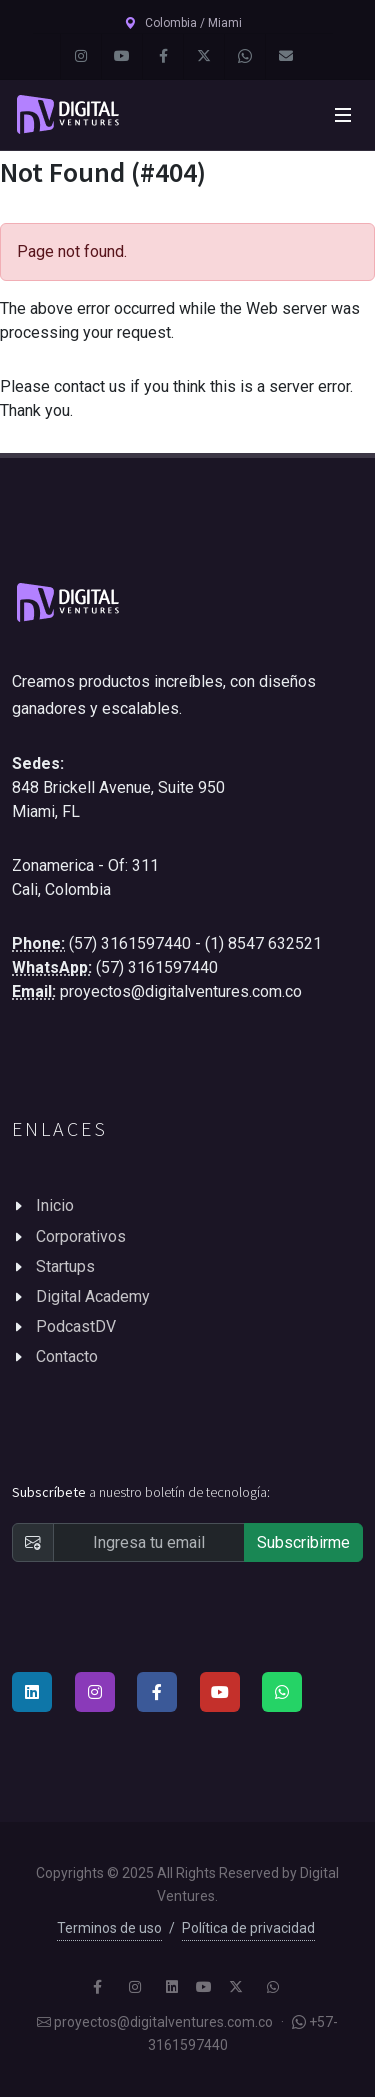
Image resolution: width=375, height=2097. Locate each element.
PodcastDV (76, 1326)
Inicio (55, 1205)
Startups (65, 1266)
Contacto (67, 1356)
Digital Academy (93, 1296)
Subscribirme (303, 1542)
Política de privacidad (248, 1928)
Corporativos (81, 1236)
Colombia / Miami (183, 23)
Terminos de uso (109, 1928)
